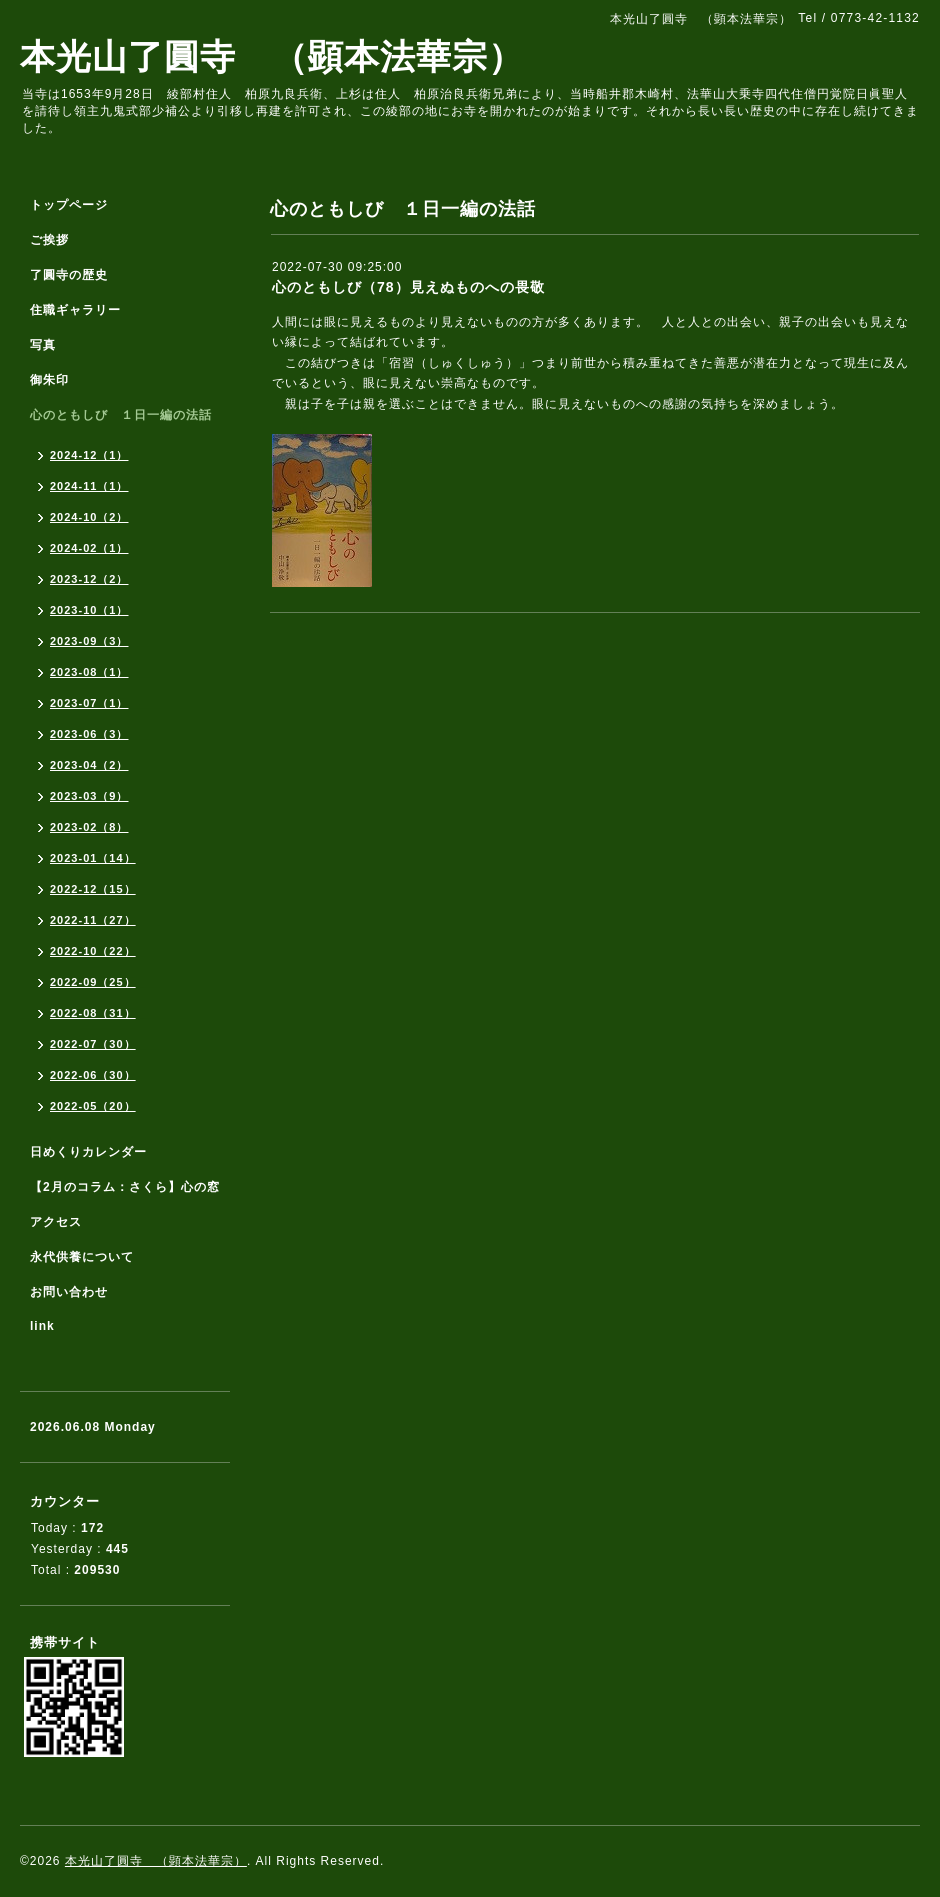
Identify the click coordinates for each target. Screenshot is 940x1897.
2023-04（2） (89, 765)
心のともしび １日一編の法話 (121, 415)
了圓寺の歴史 (69, 275)
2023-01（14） (93, 858)
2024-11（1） (89, 486)
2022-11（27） (93, 920)
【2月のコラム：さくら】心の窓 (125, 1187)
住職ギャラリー (82, 310)
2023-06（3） (89, 734)
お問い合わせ (69, 1292)
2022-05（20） (93, 1106)
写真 (43, 345)
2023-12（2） (89, 579)
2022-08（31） (93, 1013)
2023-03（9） (89, 796)
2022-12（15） (93, 889)
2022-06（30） (93, 1075)
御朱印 (49, 380)
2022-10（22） (93, 951)
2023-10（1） (89, 610)
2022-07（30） (93, 1044)
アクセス (56, 1222)
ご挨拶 (49, 240)
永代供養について (82, 1257)
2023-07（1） (89, 703)
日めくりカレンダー (88, 1152)
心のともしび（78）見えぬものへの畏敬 (408, 287)
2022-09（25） (93, 982)
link (42, 1326)
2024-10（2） (89, 517)
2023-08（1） (89, 672)
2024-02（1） (89, 548)
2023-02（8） (89, 827)
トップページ (69, 205)
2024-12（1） (89, 455)
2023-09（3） (89, 641)
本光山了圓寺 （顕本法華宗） (272, 56)
